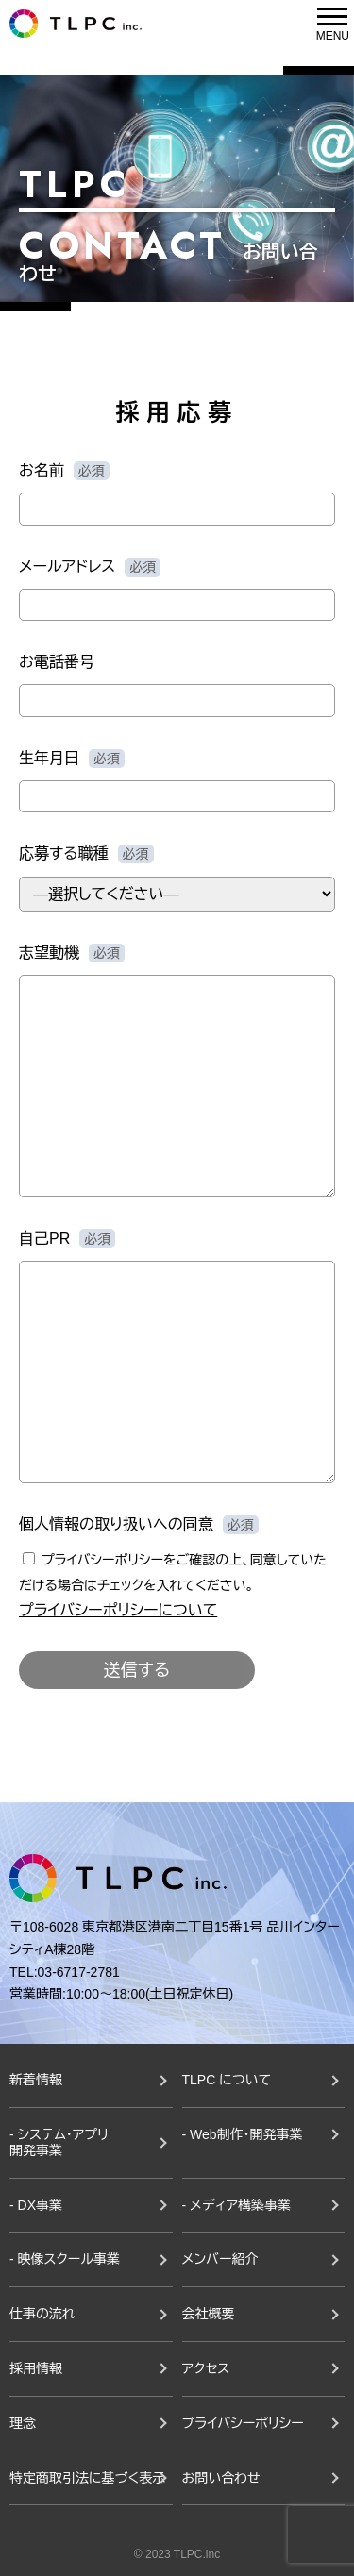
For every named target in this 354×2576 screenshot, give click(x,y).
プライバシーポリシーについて (118, 1610)
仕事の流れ (42, 2313)
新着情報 (35, 2079)
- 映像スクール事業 (64, 2259)
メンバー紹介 (220, 2259)
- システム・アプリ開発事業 (59, 2142)
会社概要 (208, 2313)
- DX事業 (35, 2205)
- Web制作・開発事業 (242, 2134)
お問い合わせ (221, 2477)
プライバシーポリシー (243, 2423)
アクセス (206, 2368)
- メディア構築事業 (236, 2205)
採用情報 (35, 2368)
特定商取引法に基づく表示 (87, 2477)
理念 (22, 2423)
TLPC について (227, 2079)
